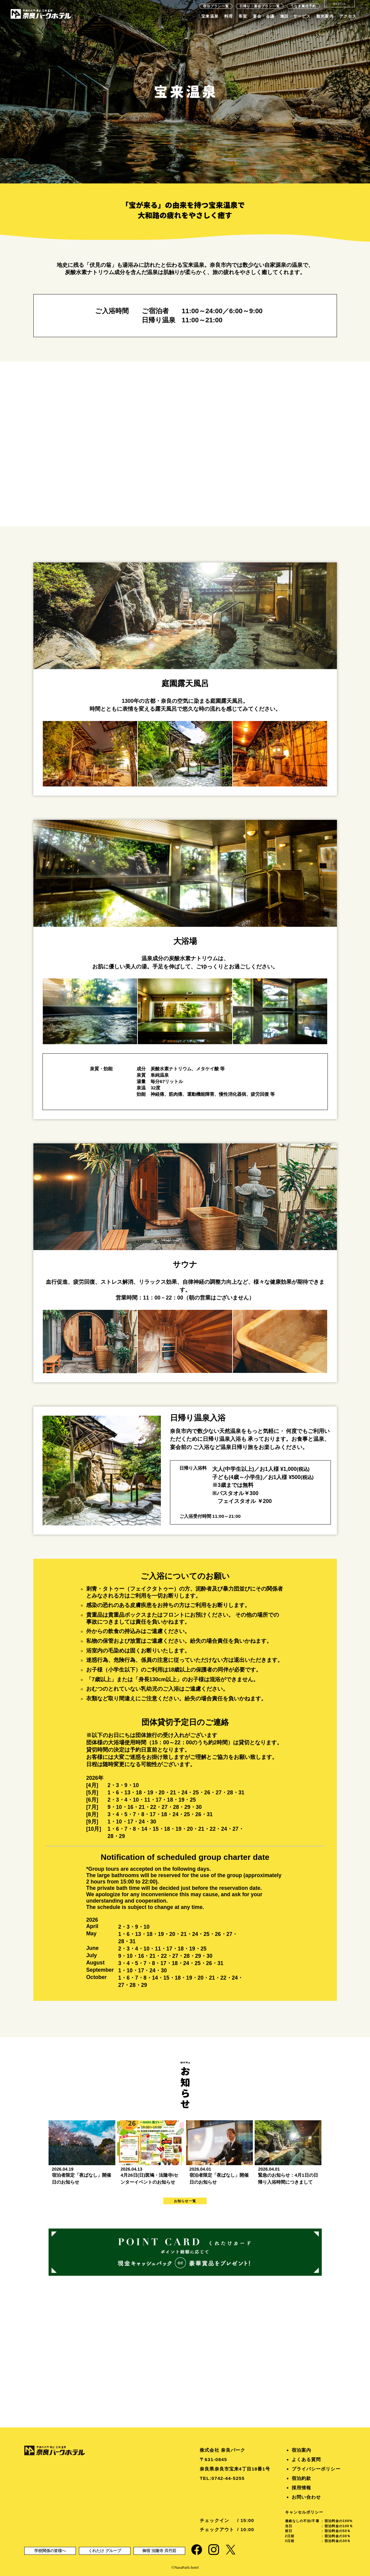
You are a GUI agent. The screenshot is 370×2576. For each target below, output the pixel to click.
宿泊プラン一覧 (216, 6)
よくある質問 (306, 2459)
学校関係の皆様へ (50, 2550)
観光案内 (325, 16)
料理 (228, 16)
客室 (243, 16)
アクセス (348, 16)
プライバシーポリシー (316, 2468)
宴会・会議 (264, 16)
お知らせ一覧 (185, 2201)
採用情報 (301, 2487)
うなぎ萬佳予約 (303, 6)
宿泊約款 (301, 2478)
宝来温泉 (210, 16)
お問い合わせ (306, 2497)
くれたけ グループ (104, 2550)
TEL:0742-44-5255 (222, 2478)
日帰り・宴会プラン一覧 (259, 6)
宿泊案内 (301, 2450)
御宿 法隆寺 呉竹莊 (159, 2550)
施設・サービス (295, 16)
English (339, 3)
